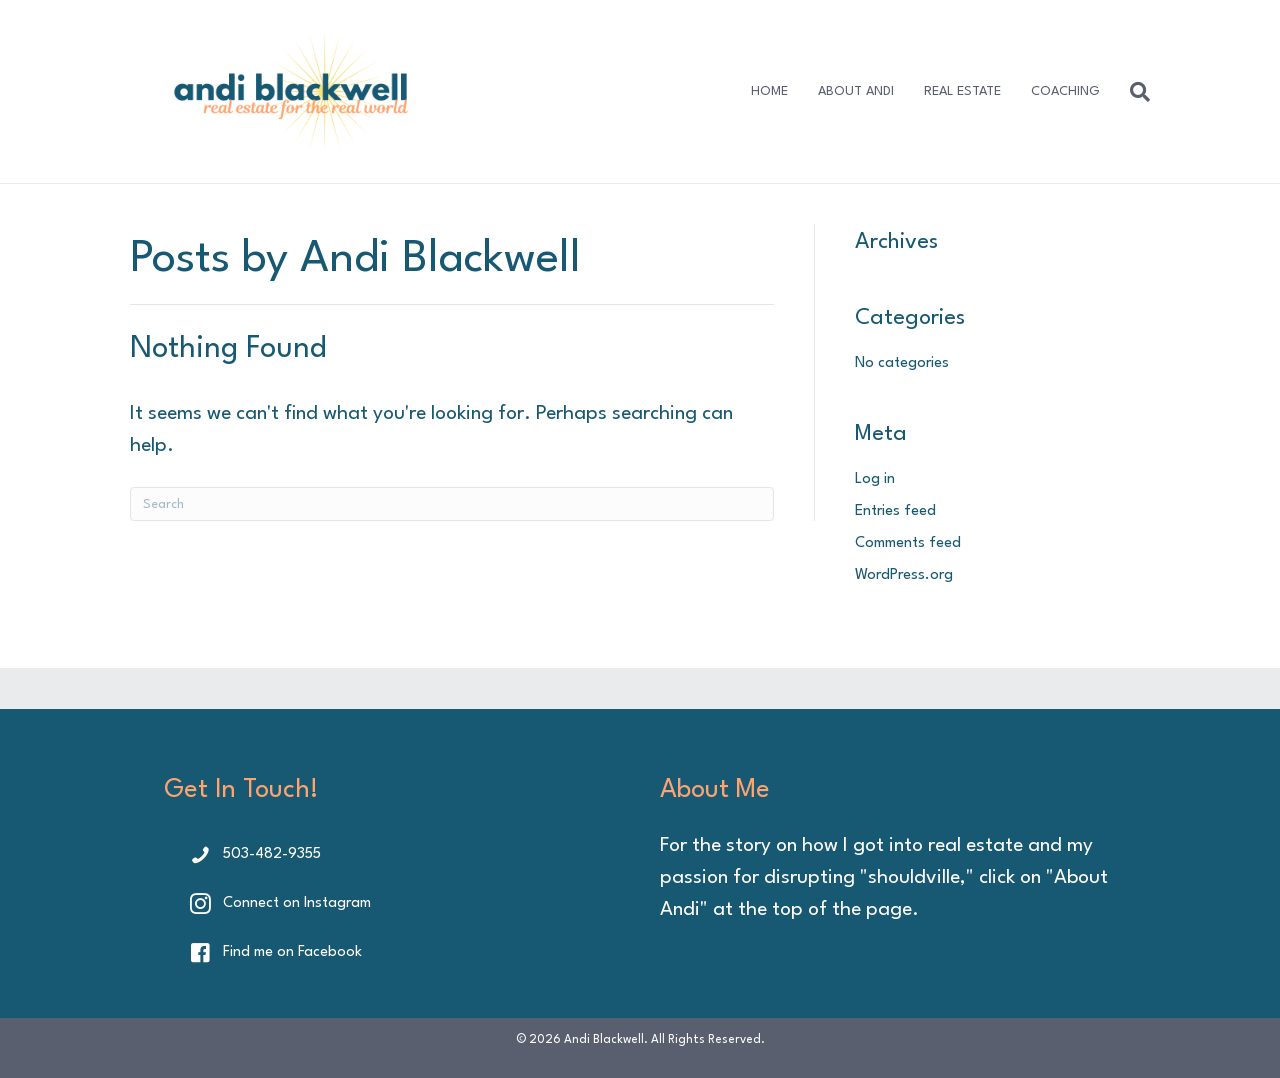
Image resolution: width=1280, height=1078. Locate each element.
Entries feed (895, 511)
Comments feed (908, 543)
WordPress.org (904, 575)
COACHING (1065, 91)
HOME (769, 91)
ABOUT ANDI (856, 91)
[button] (255, 855)
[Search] (1132, 92)
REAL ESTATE (962, 91)
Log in (875, 479)
